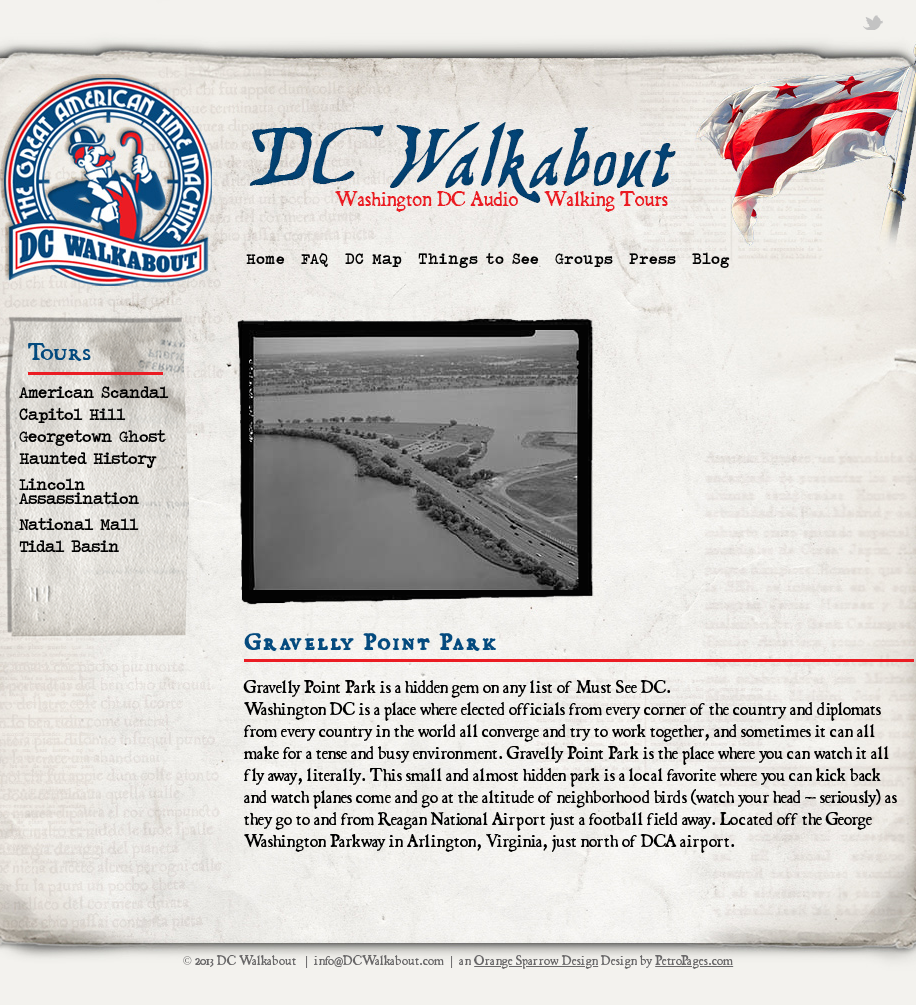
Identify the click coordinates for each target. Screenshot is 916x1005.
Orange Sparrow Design (536, 961)
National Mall (78, 525)
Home (265, 259)
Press (652, 259)
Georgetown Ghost (92, 437)
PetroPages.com (694, 961)
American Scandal (93, 393)
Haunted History (87, 459)
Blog (711, 259)
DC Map (373, 259)
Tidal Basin (69, 547)
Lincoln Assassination (79, 492)
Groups (584, 259)
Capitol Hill (72, 415)
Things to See (478, 259)
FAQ (315, 259)
